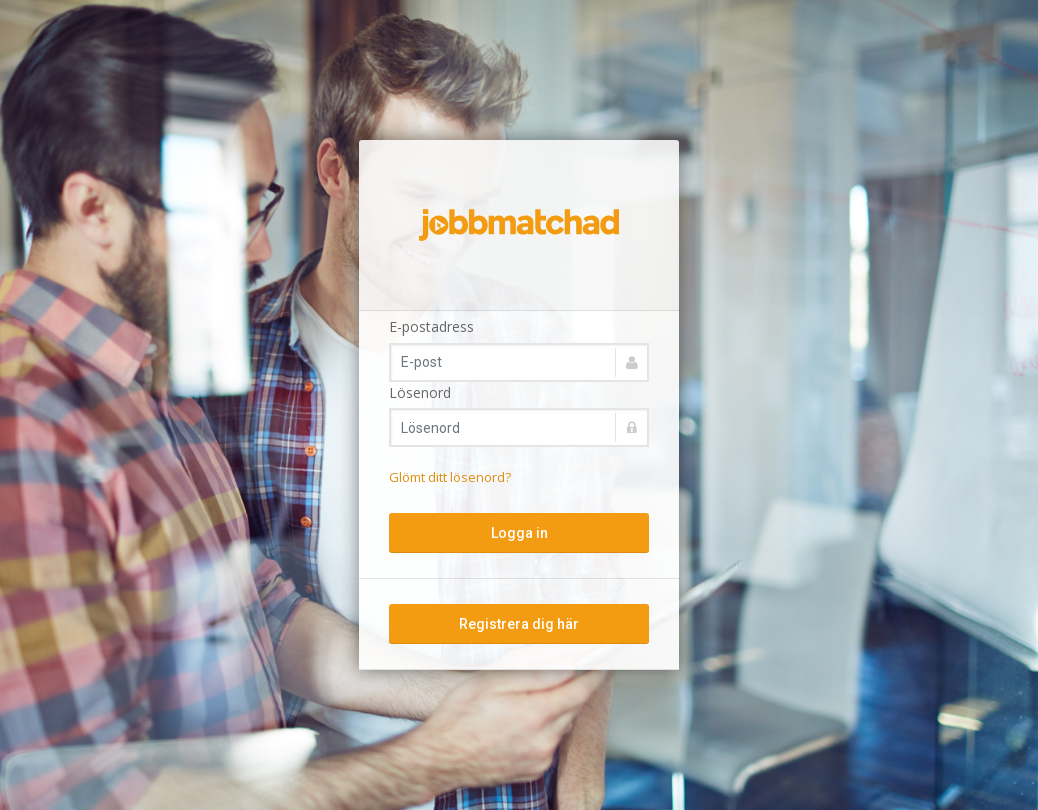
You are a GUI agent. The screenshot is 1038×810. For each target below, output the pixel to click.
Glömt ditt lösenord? (450, 477)
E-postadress (431, 326)
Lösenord (420, 392)
